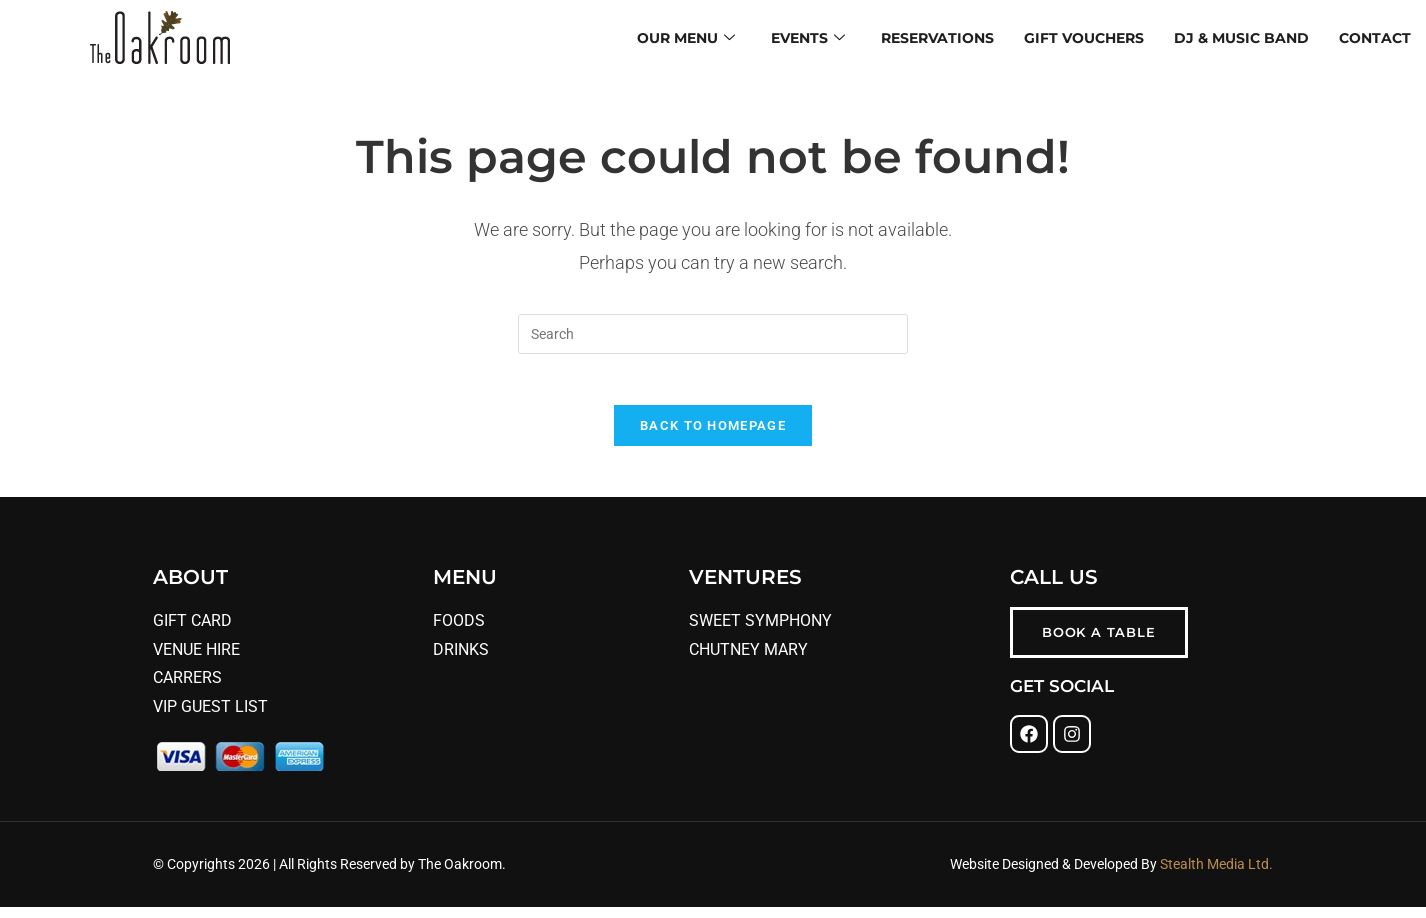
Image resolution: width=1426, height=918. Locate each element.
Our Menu (686, 38)
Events (808, 38)
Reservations (937, 37)
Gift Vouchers (1084, 37)
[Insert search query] (713, 334)
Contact (1375, 37)
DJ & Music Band (1241, 37)
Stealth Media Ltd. (1215, 874)
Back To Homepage (713, 435)
